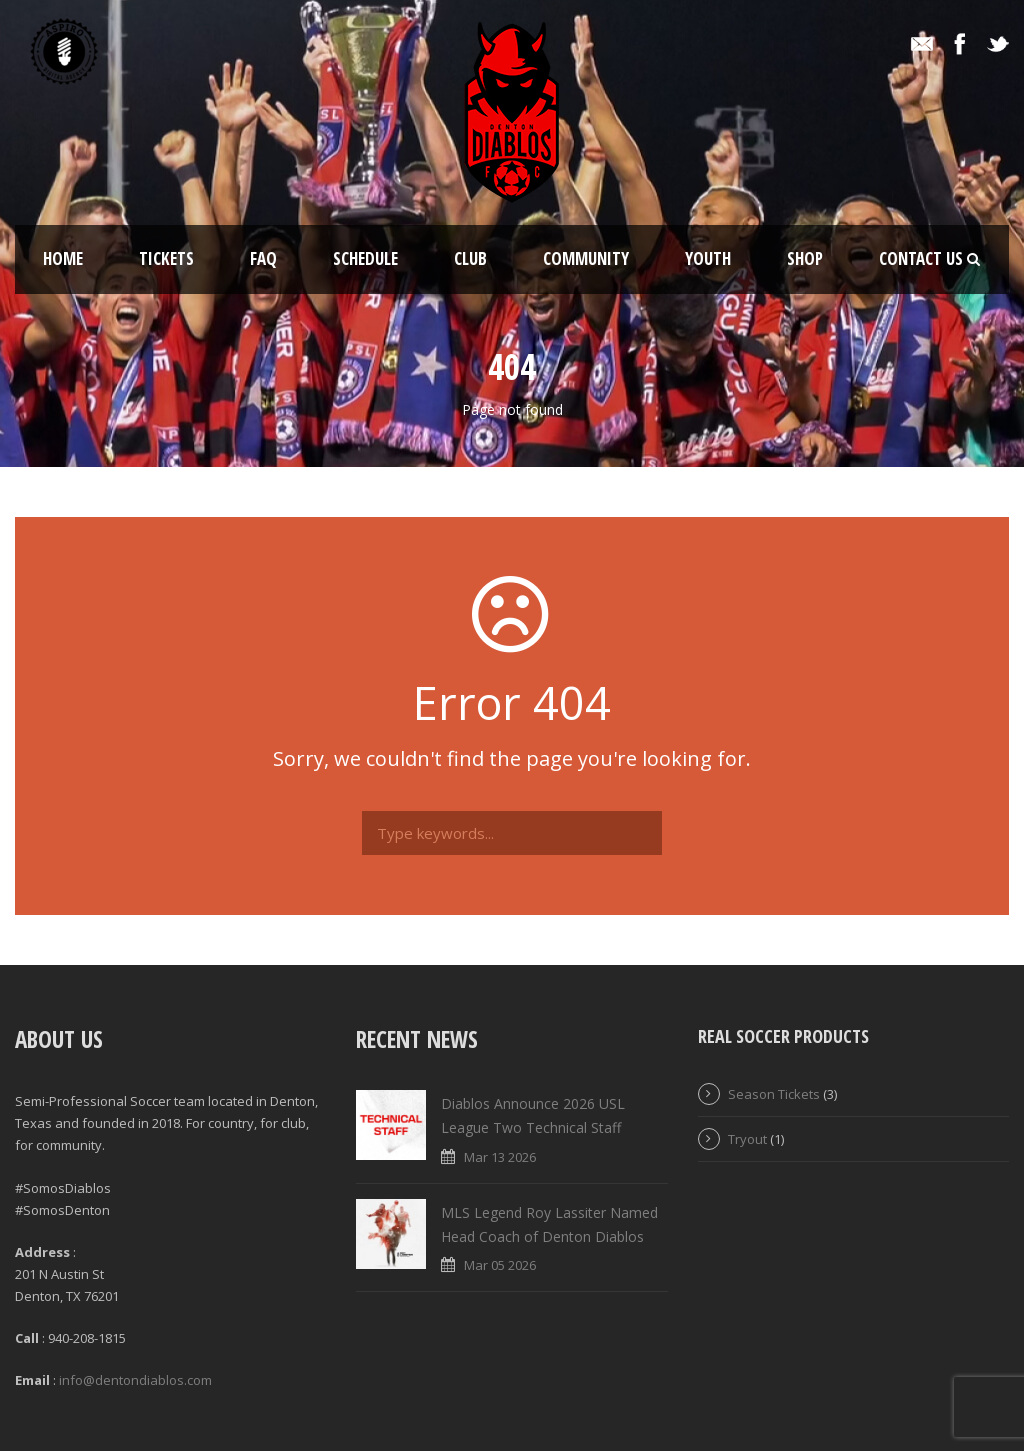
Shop (805, 258)
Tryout (747, 1139)
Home (63, 258)
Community (586, 258)
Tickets (166, 258)
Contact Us (921, 258)
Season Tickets (774, 1094)
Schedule (365, 258)
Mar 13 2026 (500, 1157)
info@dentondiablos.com (135, 1380)
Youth (708, 258)
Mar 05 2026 (500, 1265)
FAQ (263, 258)
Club (470, 258)
